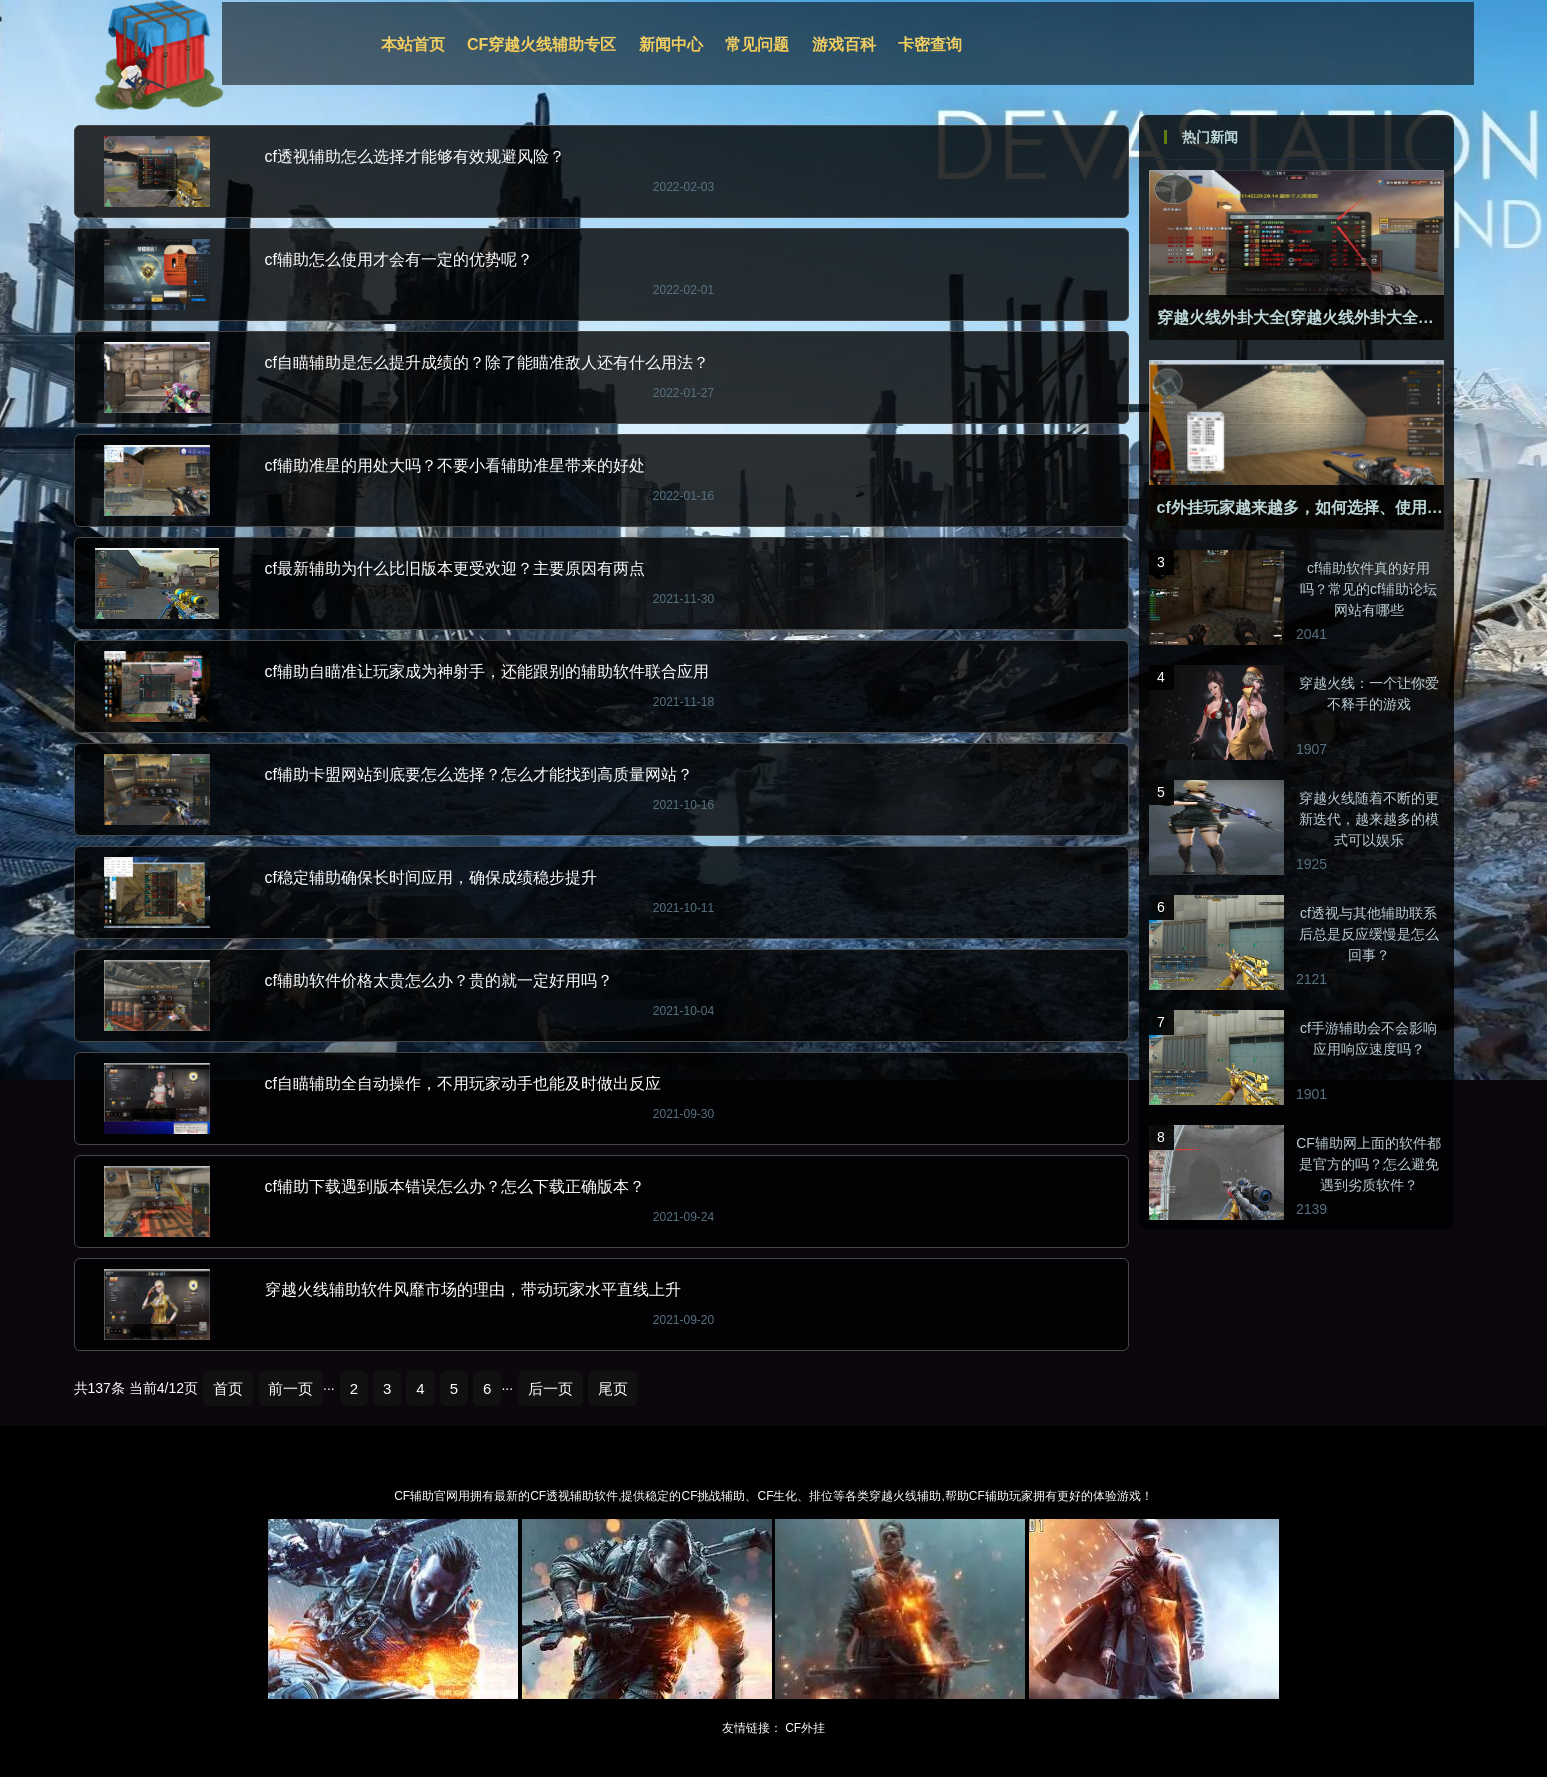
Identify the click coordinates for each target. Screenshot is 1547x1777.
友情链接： (752, 1728)
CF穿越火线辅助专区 (541, 44)
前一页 (290, 1388)
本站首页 (413, 44)
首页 (228, 1388)
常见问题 (757, 44)
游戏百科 (844, 44)
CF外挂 (805, 1728)
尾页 (613, 1388)
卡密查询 (930, 44)
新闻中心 (671, 44)
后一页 (550, 1388)
